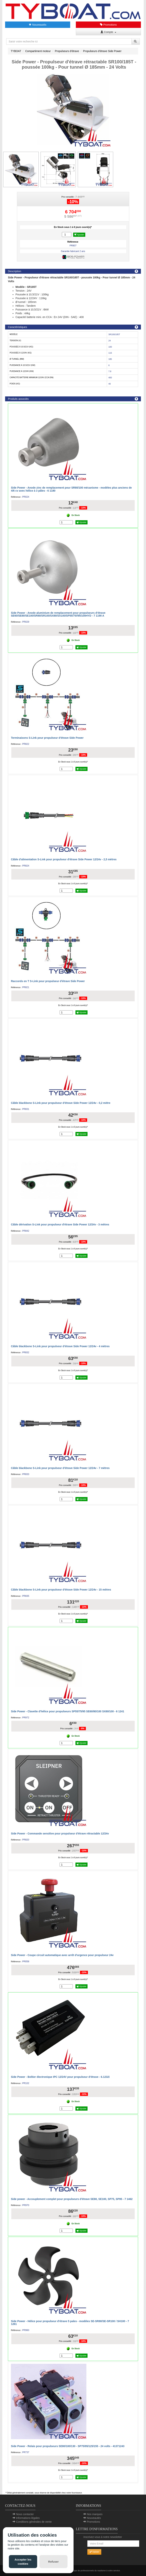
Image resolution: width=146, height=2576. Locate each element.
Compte (108, 32)
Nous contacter (25, 2514)
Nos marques (94, 2514)
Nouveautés (37, 24)
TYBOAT (16, 51)
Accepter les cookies (23, 2561)
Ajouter (79, 234)
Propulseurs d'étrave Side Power (102, 51)
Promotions (108, 24)
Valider (94, 2552)
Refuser (53, 2561)
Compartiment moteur (38, 51)
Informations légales (28, 2517)
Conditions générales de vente (34, 2521)
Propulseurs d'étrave (67, 51)
